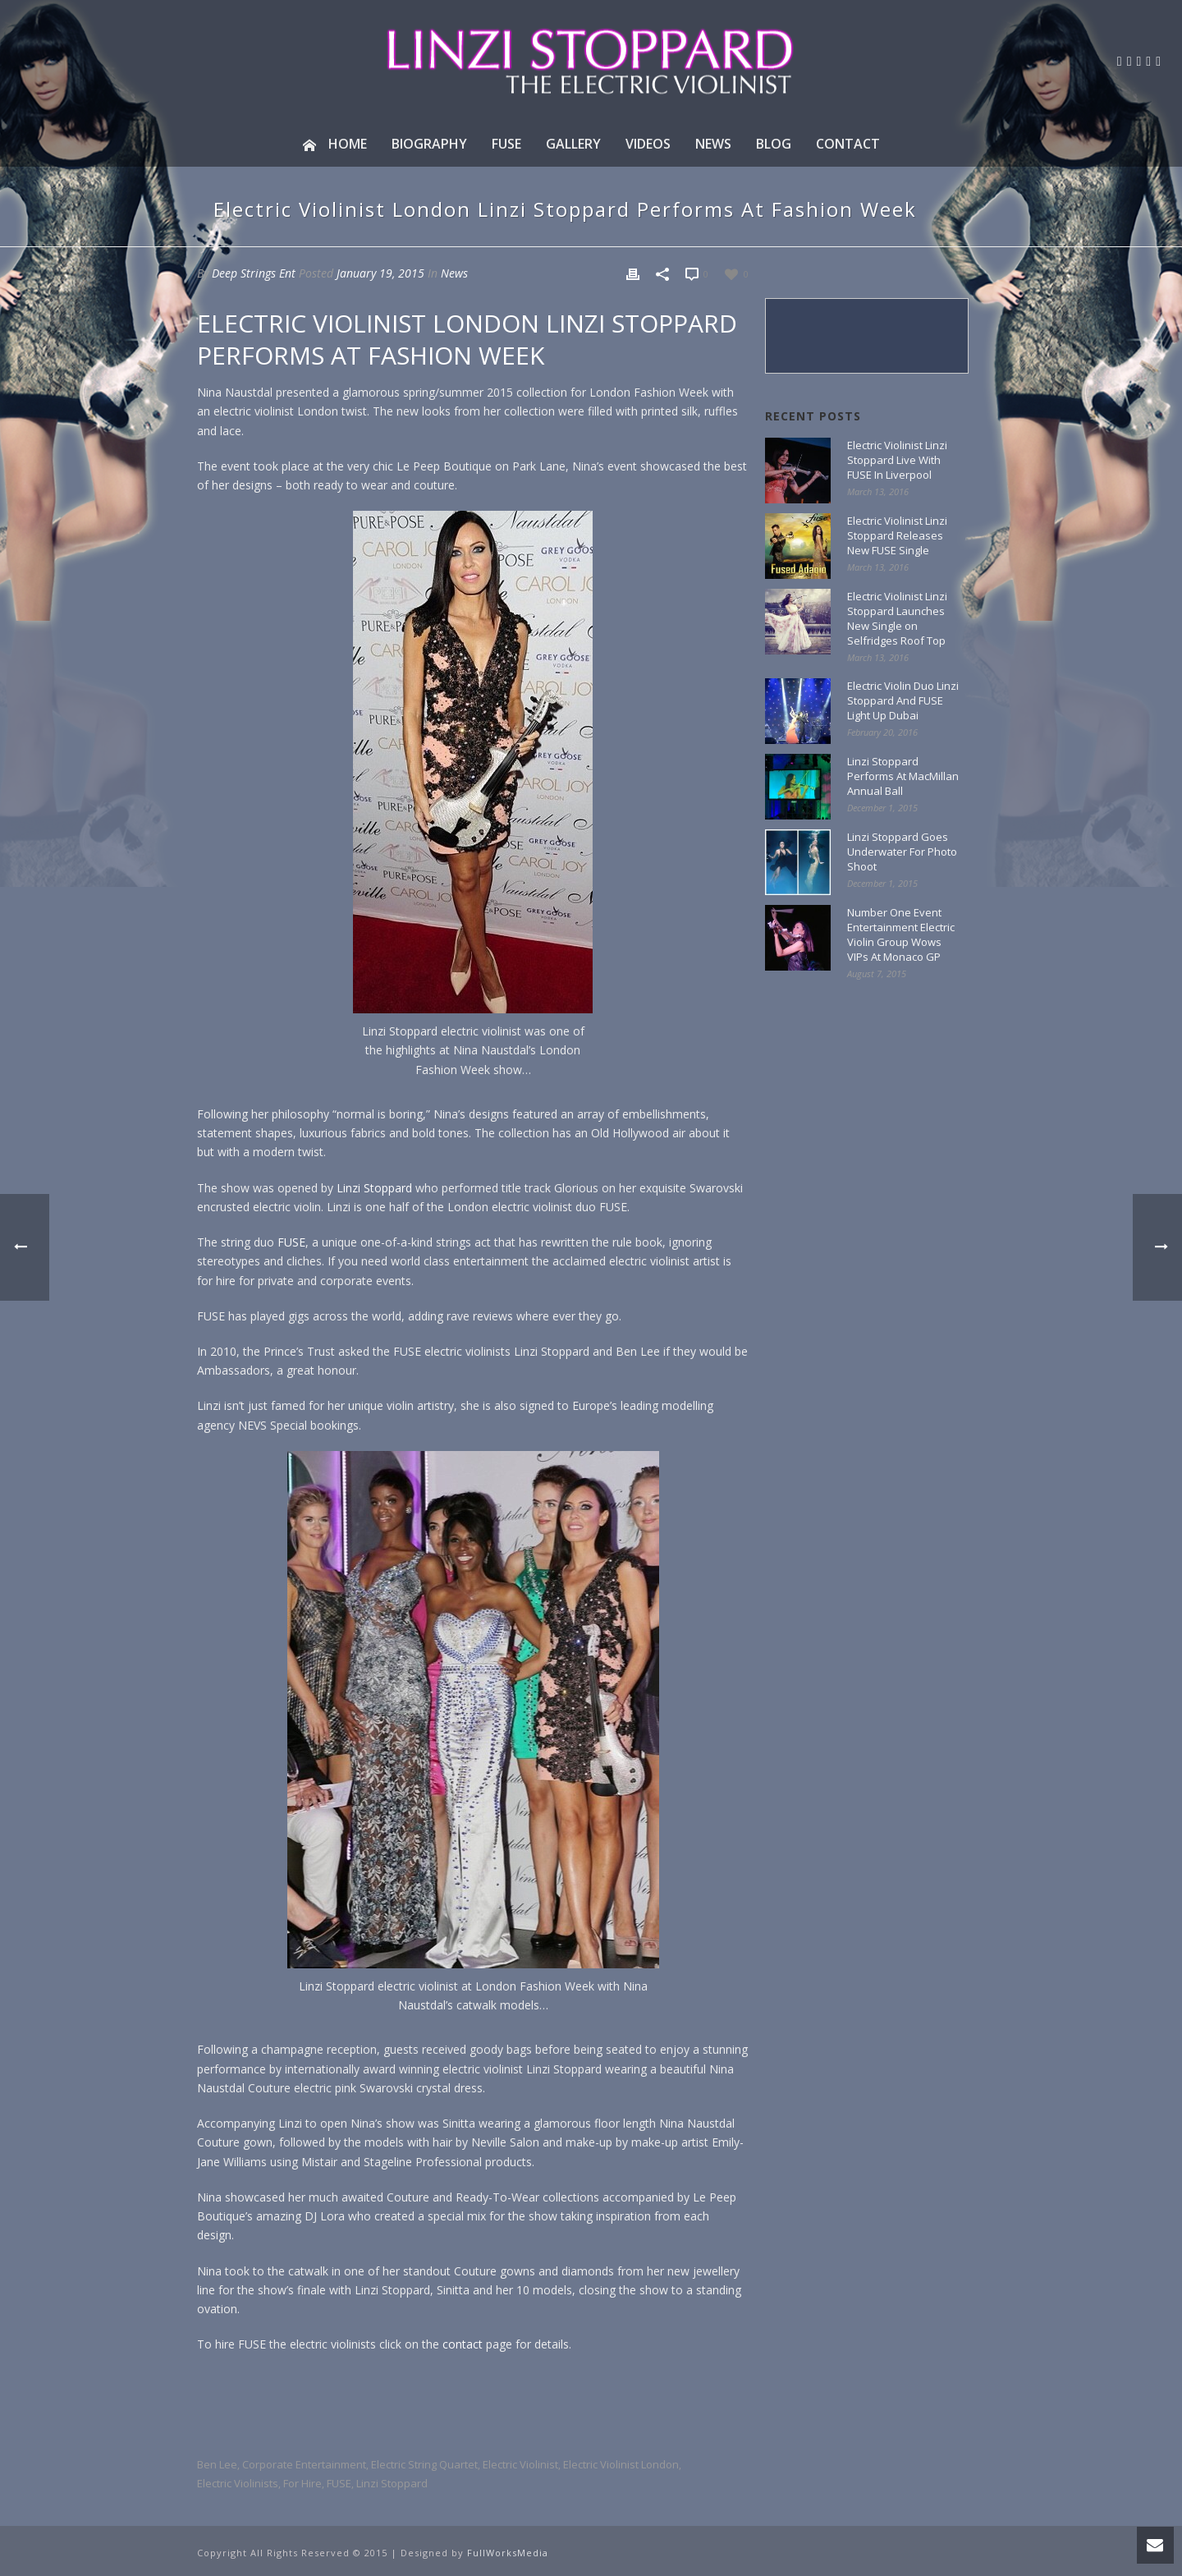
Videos (648, 144)
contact (462, 2344)
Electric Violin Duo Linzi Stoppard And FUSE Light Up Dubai (903, 700)
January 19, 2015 (380, 273)
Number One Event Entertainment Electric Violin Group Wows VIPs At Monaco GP (901, 934)
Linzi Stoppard (374, 1188)
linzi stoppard (392, 2483)
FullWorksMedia (507, 2552)
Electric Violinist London (621, 2464)
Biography (429, 144)
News (713, 144)
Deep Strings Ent (254, 273)
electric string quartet (424, 2464)
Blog (773, 144)
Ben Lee (217, 2464)
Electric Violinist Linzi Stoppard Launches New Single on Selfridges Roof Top (897, 618)
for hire (302, 2483)
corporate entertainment (304, 2464)
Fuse (506, 144)
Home (335, 144)
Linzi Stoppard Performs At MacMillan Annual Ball (903, 776)
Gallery (573, 144)
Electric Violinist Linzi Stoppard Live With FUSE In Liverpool (897, 460)
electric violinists (237, 2483)
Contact (848, 144)
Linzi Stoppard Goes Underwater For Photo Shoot (902, 851)
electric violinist (520, 2464)
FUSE (291, 1242)
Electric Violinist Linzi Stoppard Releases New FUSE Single (897, 535)
